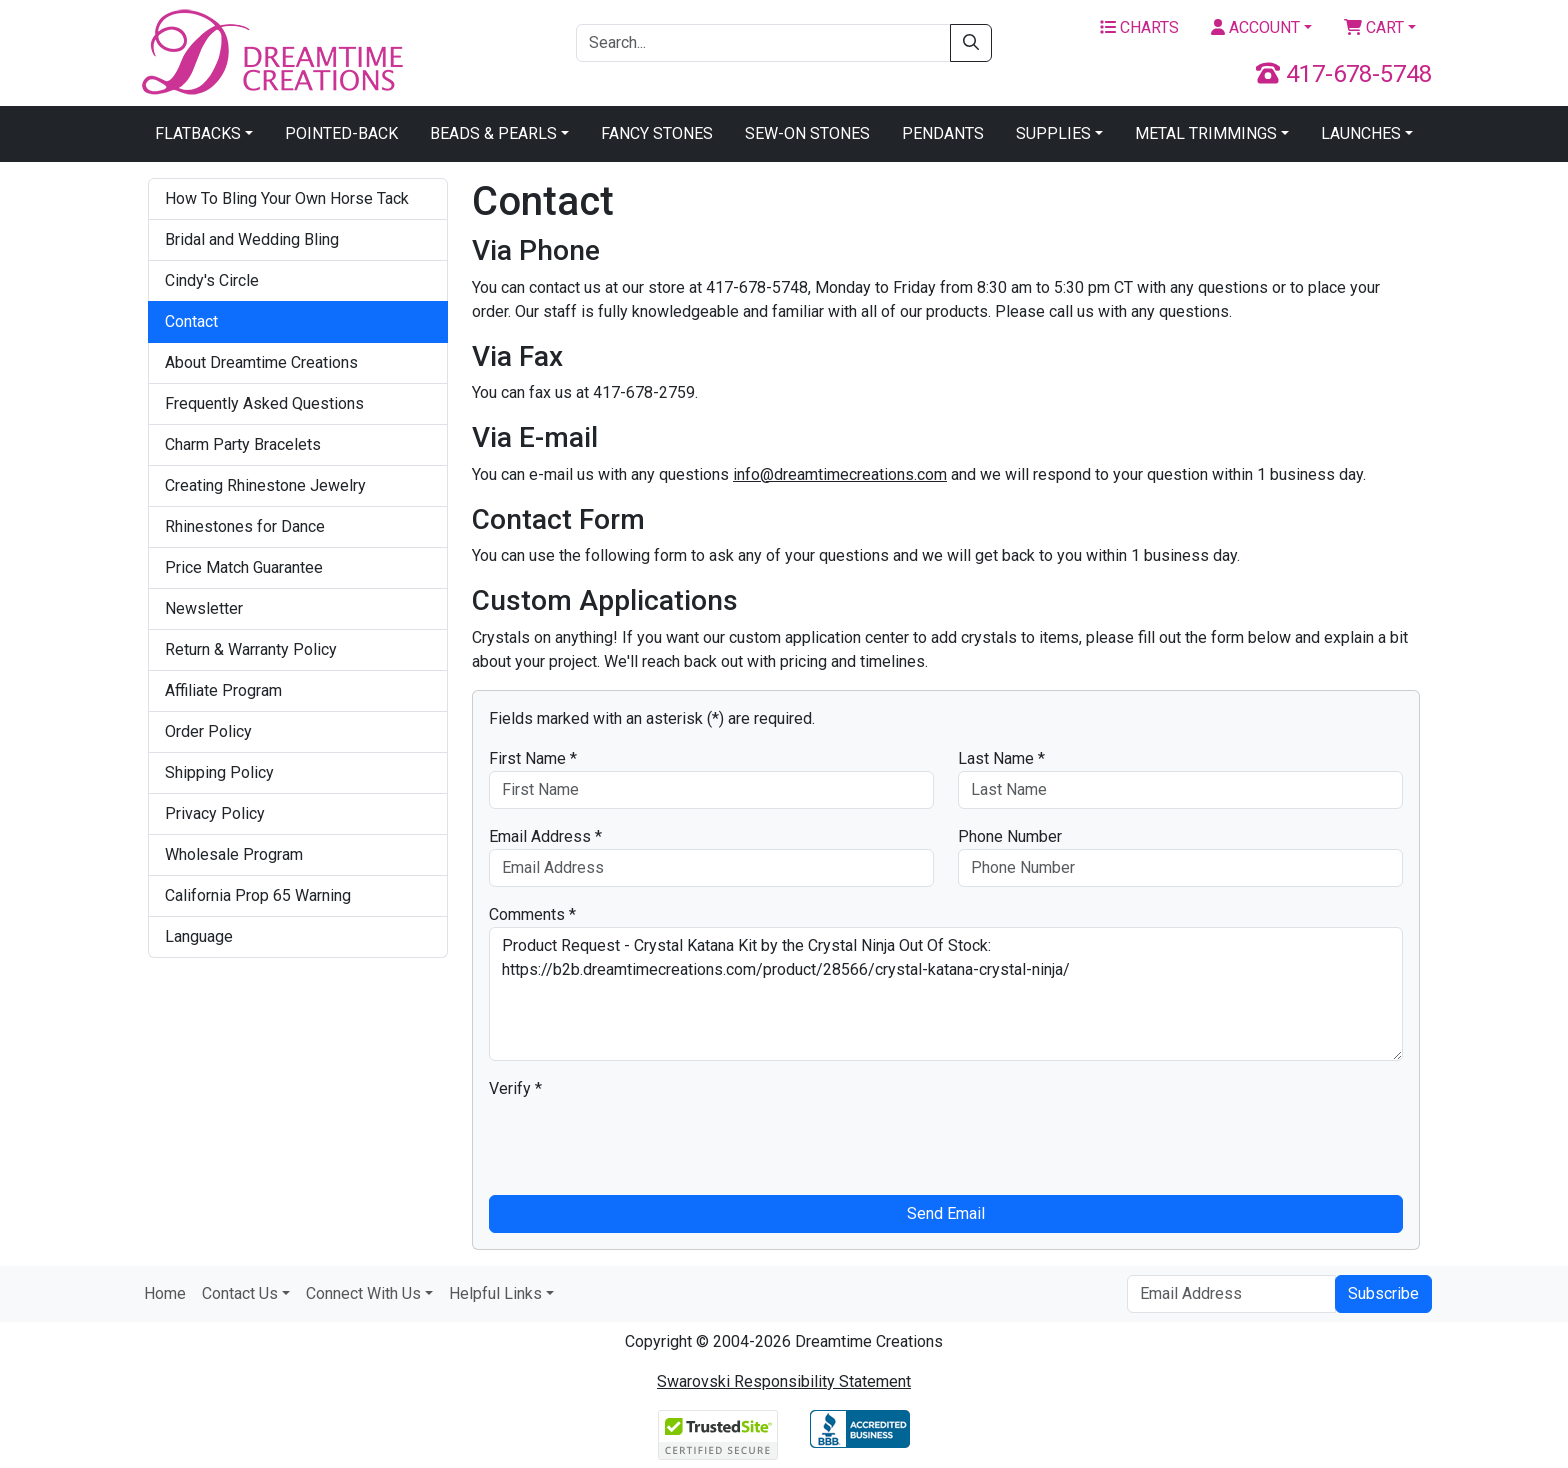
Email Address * (545, 836)
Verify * (515, 1088)
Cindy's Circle (212, 280)
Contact (191, 321)
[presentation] (641, 1140)
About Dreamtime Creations (261, 362)
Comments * (532, 914)
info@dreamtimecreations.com (840, 474)
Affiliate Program (223, 690)
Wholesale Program (234, 854)
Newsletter (204, 608)
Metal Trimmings (1206, 133)
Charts (1139, 27)
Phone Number (1010, 836)
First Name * (533, 758)
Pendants (943, 133)
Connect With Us (363, 1293)
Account (1255, 27)
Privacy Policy (215, 813)
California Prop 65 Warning (258, 895)
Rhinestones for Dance (245, 526)
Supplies (1053, 133)
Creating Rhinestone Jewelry (265, 485)
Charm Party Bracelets (243, 444)
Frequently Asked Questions (264, 403)
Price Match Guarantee (244, 567)
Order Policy (208, 731)
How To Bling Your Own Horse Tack (287, 198)
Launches (1361, 133)
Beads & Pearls (493, 133)
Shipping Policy (219, 772)
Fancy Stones (657, 133)
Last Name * (1001, 758)
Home (165, 1293)
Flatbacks (198, 133)
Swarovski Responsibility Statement (784, 1381)
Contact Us (240, 1293)
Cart (1374, 27)
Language (199, 936)
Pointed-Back (341, 133)
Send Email (946, 1213)
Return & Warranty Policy (251, 649)
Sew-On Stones (807, 133)
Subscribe (1383, 1293)
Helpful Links (495, 1293)
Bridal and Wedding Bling (252, 239)
